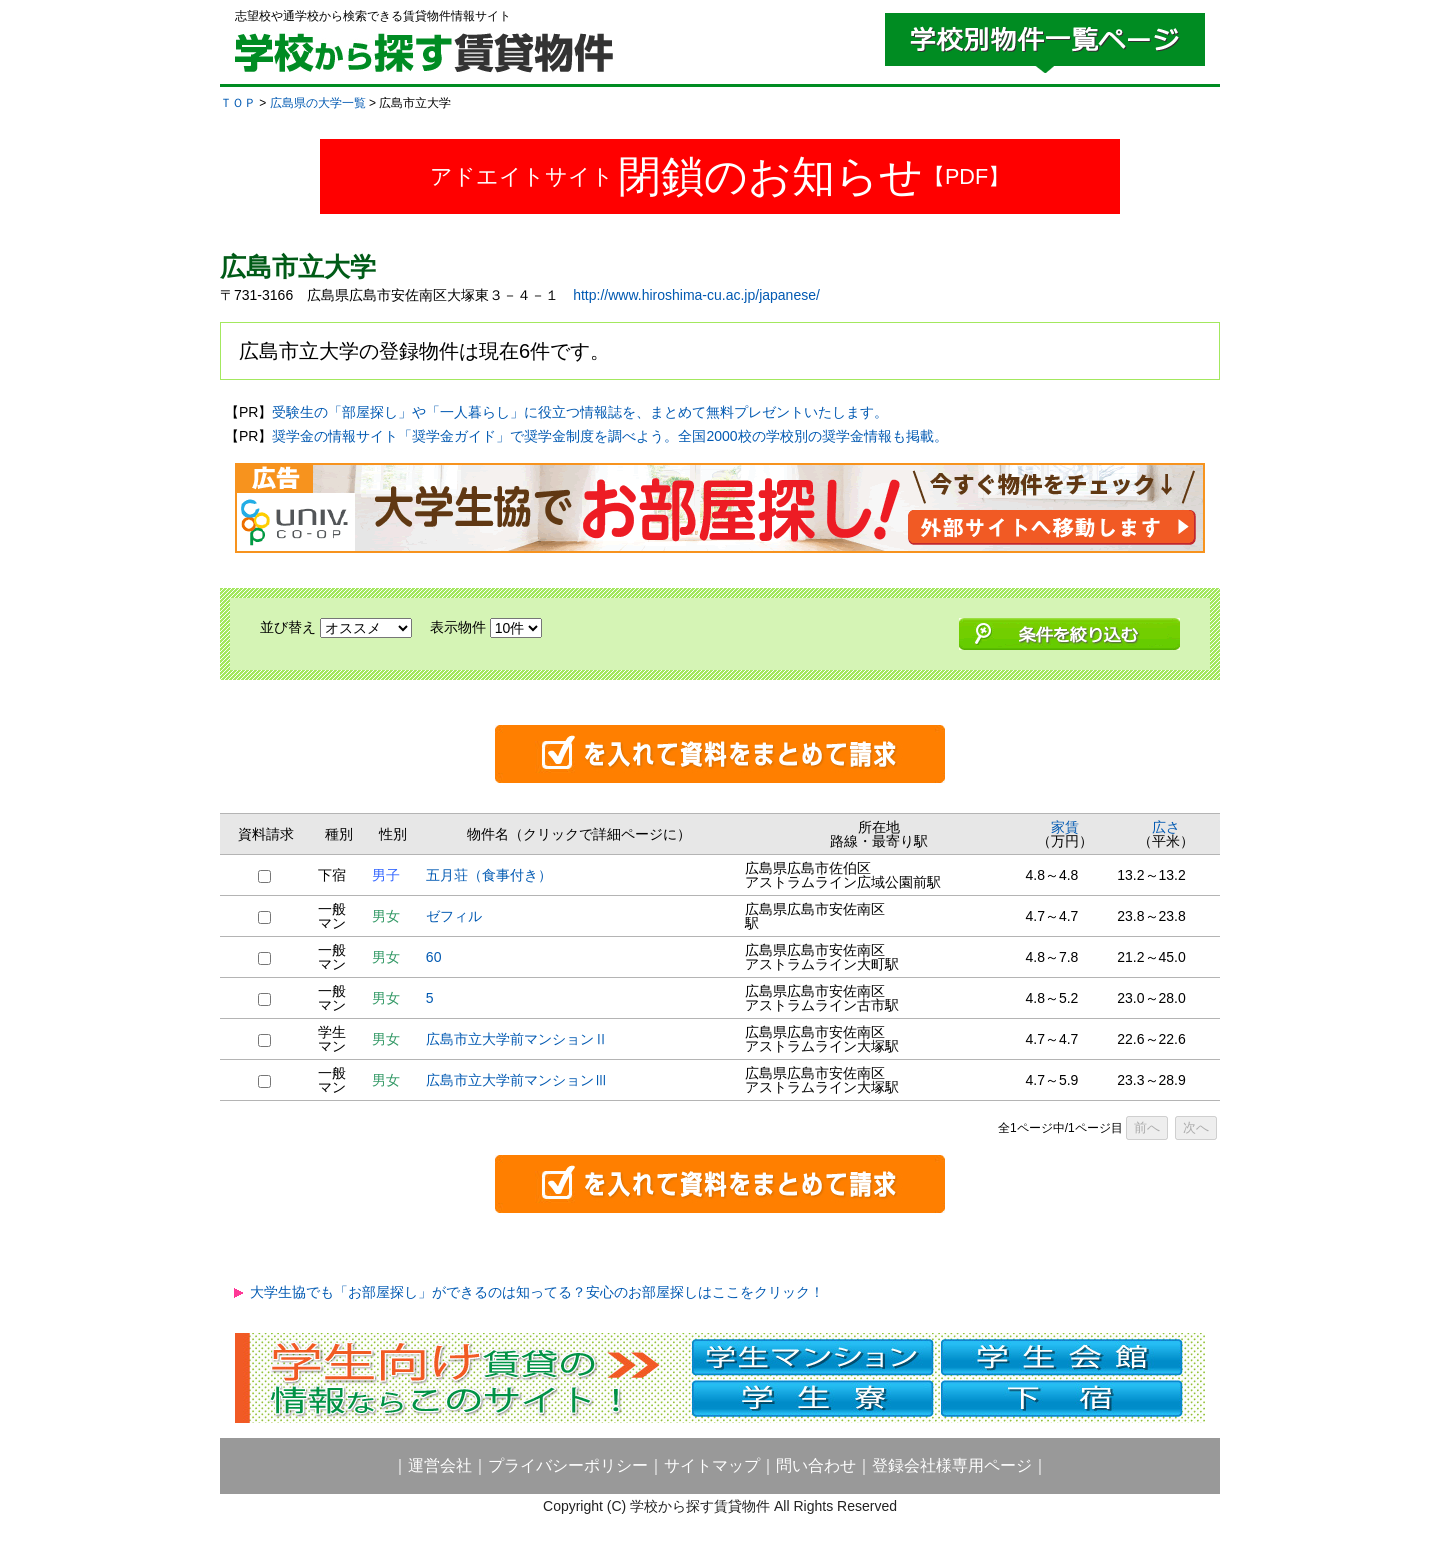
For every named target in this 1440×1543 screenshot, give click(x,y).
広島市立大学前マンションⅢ (517, 1080)
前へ (1147, 1127)
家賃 (1065, 827)
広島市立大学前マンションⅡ (517, 1039)
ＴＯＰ (238, 103)
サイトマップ (712, 1465)
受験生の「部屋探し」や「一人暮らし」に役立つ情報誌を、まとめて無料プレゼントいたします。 (580, 412)
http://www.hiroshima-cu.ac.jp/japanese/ (696, 295)
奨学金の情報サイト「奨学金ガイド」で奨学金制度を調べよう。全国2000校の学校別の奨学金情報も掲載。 (609, 436)
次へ (1196, 1127)
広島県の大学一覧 (318, 103)
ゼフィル (454, 916)
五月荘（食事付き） (489, 875)
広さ (1166, 827)
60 (434, 957)
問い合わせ (816, 1465)
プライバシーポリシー (568, 1465)
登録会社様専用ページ (952, 1465)
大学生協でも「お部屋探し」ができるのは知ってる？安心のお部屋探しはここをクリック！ (537, 1292)
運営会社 (440, 1465)
